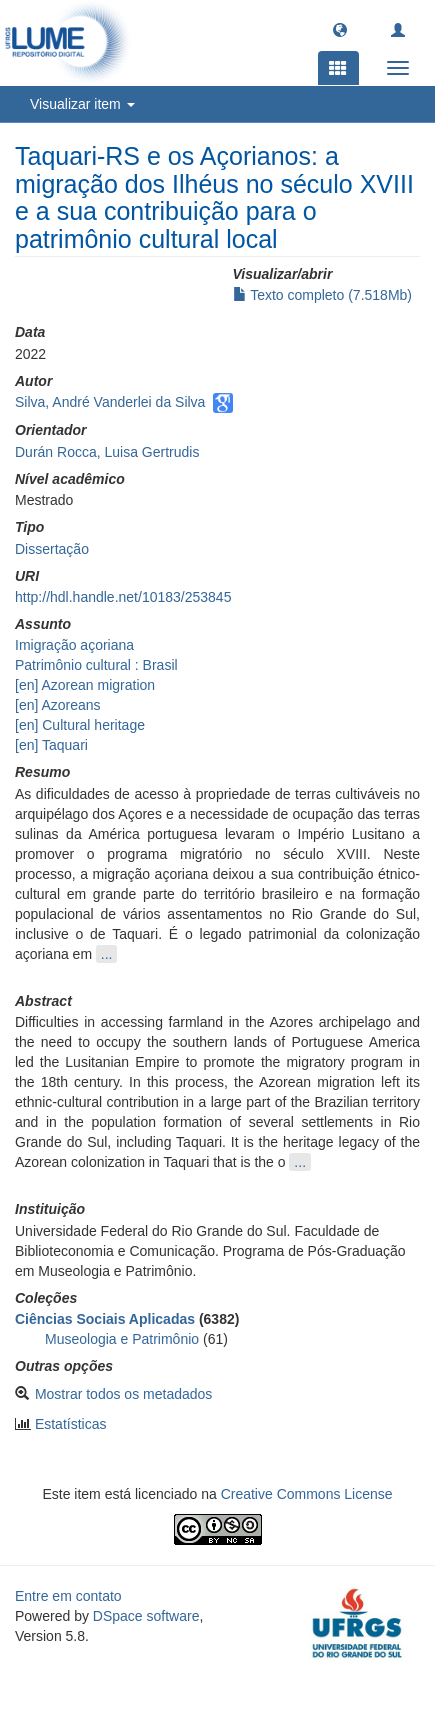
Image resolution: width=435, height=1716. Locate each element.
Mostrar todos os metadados (123, 1394)
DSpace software (146, 1616)
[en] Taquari (51, 745)
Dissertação (52, 549)
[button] (340, 29)
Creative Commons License (307, 1494)
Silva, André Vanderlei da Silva (110, 402)
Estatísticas (71, 1424)
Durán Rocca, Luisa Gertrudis (107, 452)
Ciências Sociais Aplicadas (105, 1319)
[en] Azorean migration (85, 685)
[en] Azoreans (58, 705)
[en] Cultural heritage (80, 725)
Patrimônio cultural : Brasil (96, 665)
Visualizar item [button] (82, 104)
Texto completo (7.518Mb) (323, 295)
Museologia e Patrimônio (122, 1339)
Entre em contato (68, 1596)
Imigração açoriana (74, 645)
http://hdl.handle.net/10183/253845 (123, 597)
